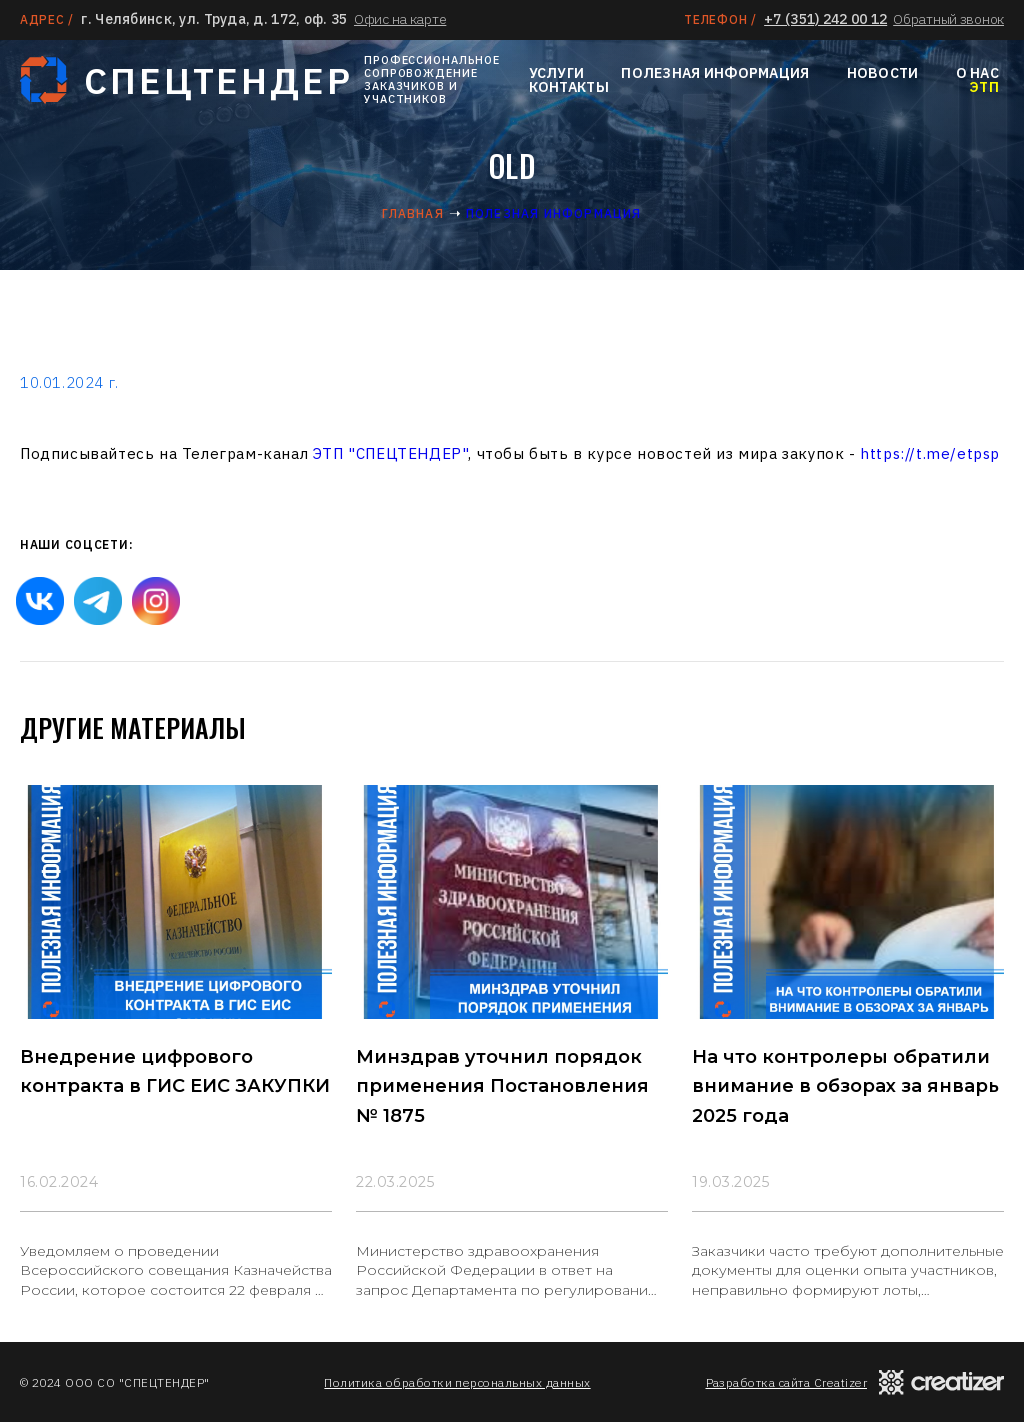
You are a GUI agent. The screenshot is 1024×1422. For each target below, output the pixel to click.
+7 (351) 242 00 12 (825, 19)
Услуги (557, 73)
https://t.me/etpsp (930, 453)
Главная (412, 213)
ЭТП (984, 87)
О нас (977, 73)
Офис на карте (400, 19)
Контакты (569, 87)
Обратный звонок (948, 19)
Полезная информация (715, 73)
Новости (883, 73)
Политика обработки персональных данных (457, 1382)
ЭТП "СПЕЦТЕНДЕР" (391, 453)
